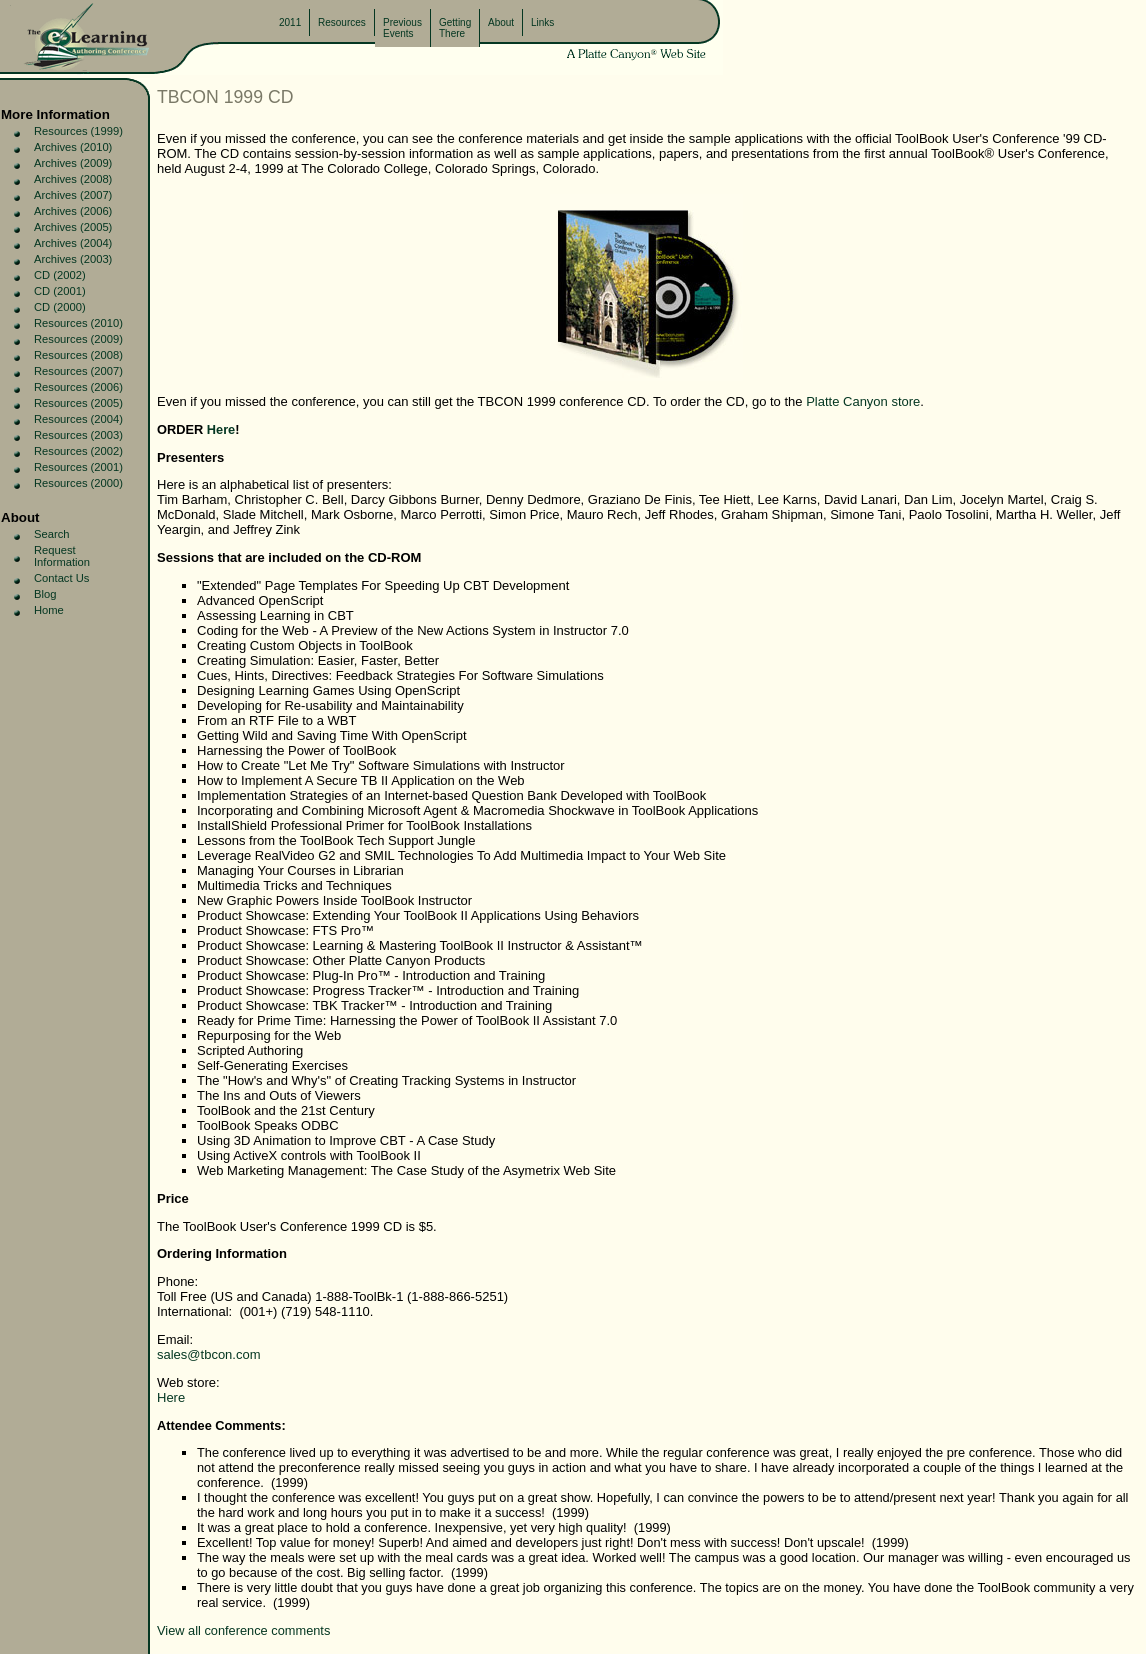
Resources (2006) (78, 387)
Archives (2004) (73, 243)
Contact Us (61, 578)
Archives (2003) (73, 259)
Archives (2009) (73, 163)
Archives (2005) (73, 227)
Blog (45, 594)
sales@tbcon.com (209, 1354)
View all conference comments (243, 1630)
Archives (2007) (73, 195)
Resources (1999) (78, 131)
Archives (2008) (73, 179)
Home (49, 610)
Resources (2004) (78, 419)
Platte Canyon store (863, 401)
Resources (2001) (78, 467)
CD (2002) (60, 275)
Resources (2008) (78, 355)
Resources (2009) (78, 339)
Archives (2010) (73, 147)
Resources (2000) (78, 483)
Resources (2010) (78, 323)
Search (51, 534)
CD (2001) (60, 291)
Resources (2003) (78, 435)
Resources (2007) (78, 371)
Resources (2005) (78, 403)
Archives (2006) (73, 211)
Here (221, 429)
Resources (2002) (78, 451)
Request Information (62, 556)
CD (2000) (60, 307)
